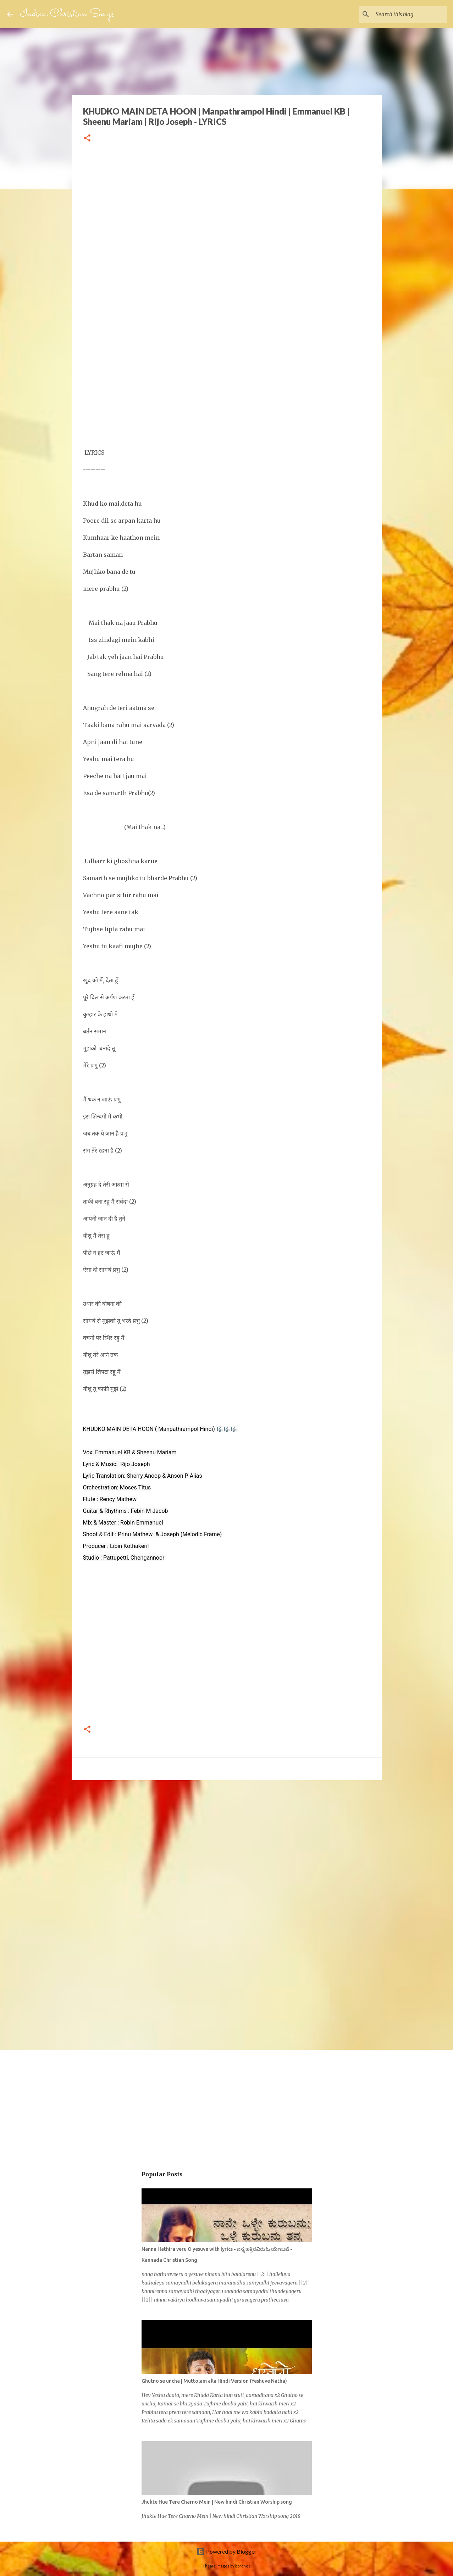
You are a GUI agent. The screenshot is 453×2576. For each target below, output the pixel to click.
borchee (243, 2566)
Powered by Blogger (226, 2551)
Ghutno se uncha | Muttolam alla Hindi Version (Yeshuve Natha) (214, 2381)
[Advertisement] (226, 232)
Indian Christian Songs (67, 14)
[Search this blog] (410, 14)
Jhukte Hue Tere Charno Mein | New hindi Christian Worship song (217, 2502)
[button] (87, 138)
